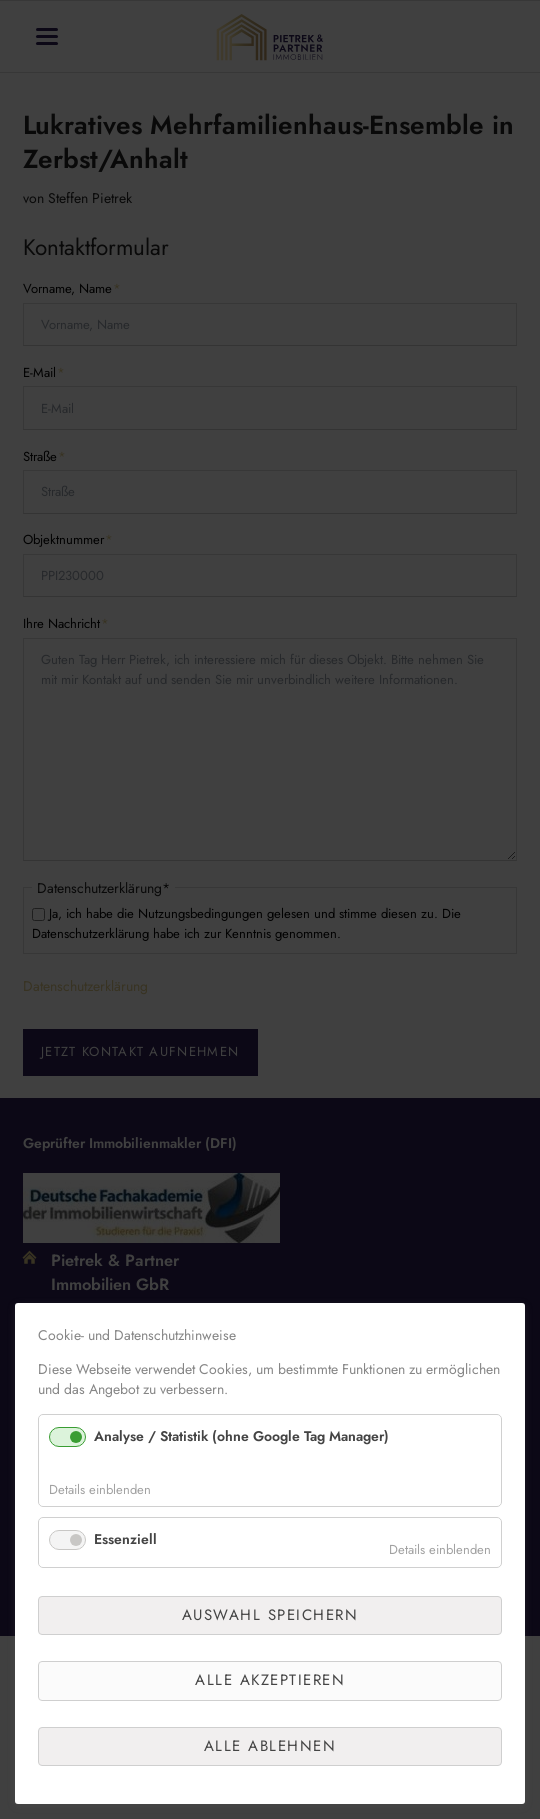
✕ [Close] (506, 1345)
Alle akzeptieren (270, 1680)
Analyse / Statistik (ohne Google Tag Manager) (241, 1436)
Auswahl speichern (270, 1615)
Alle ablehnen (270, 1746)
